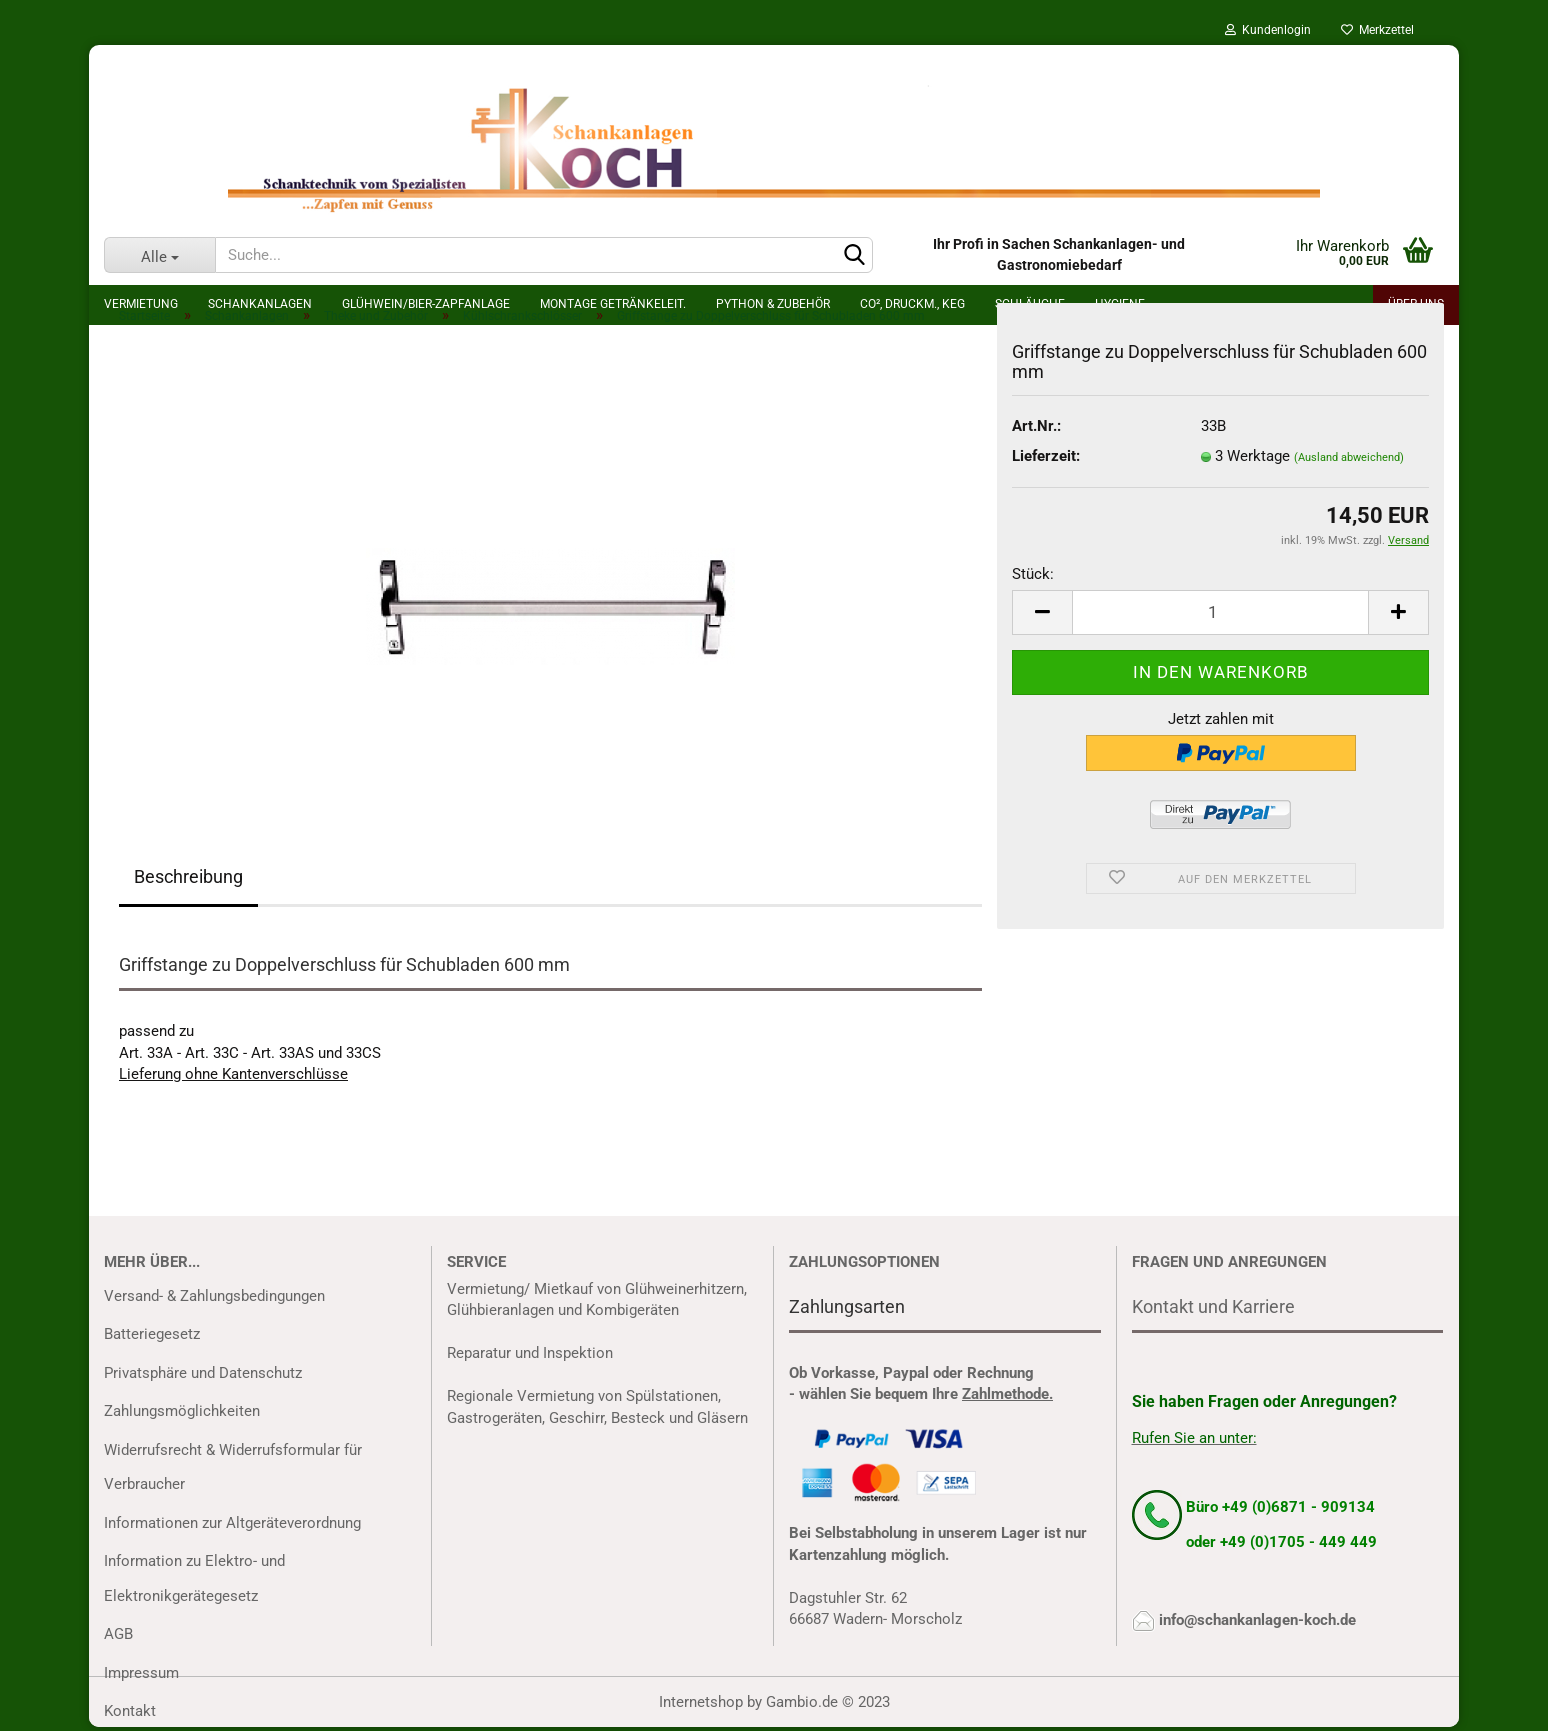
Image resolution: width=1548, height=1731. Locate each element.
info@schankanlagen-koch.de (1257, 1620)
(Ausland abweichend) (1349, 457)
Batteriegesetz (152, 1334)
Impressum (141, 1673)
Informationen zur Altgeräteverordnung (232, 1523)
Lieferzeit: (1046, 456)
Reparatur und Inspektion (530, 1353)
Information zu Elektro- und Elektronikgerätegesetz (194, 1578)
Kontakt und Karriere (1213, 1306)
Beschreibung (188, 876)
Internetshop (701, 1702)
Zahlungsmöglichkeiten (182, 1411)
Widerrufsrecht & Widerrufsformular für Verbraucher (233, 1467)
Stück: (1033, 574)
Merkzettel (1377, 30)
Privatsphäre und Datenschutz (203, 1373)
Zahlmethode (1005, 1394)
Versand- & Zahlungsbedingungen (214, 1296)
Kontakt (130, 1711)
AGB (118, 1634)
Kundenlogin (1268, 30)
